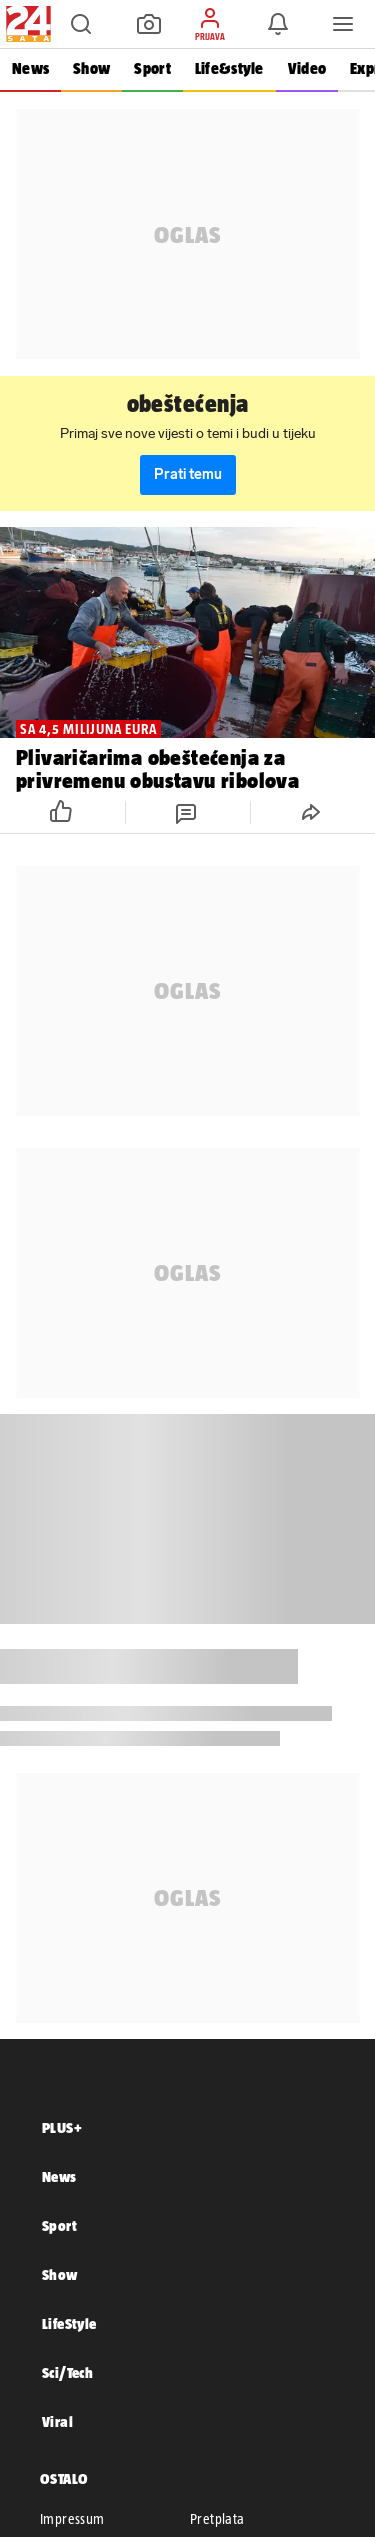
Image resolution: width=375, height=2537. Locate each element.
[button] (81, 24)
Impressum (72, 2519)
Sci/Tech (67, 2372)
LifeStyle (69, 2323)
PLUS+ (62, 2127)
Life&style (229, 68)
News (30, 68)
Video (307, 68)
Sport (152, 68)
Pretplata (217, 2519)
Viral (57, 2421)
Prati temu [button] (188, 474)
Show (91, 68)
